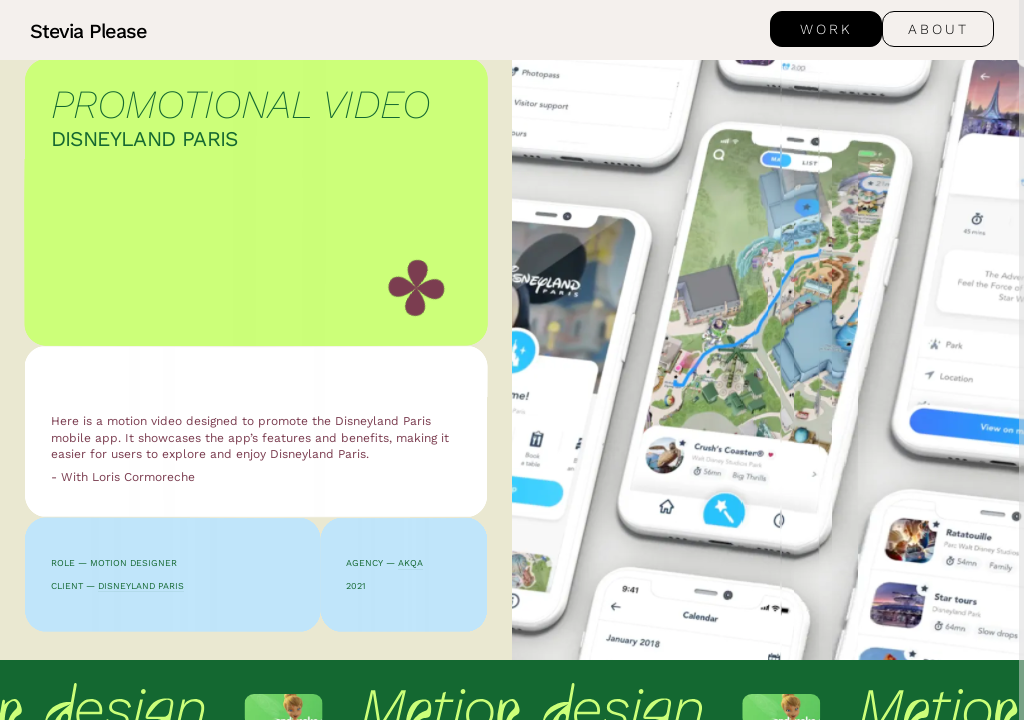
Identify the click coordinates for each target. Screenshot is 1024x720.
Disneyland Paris (141, 586)
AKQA (410, 563)
